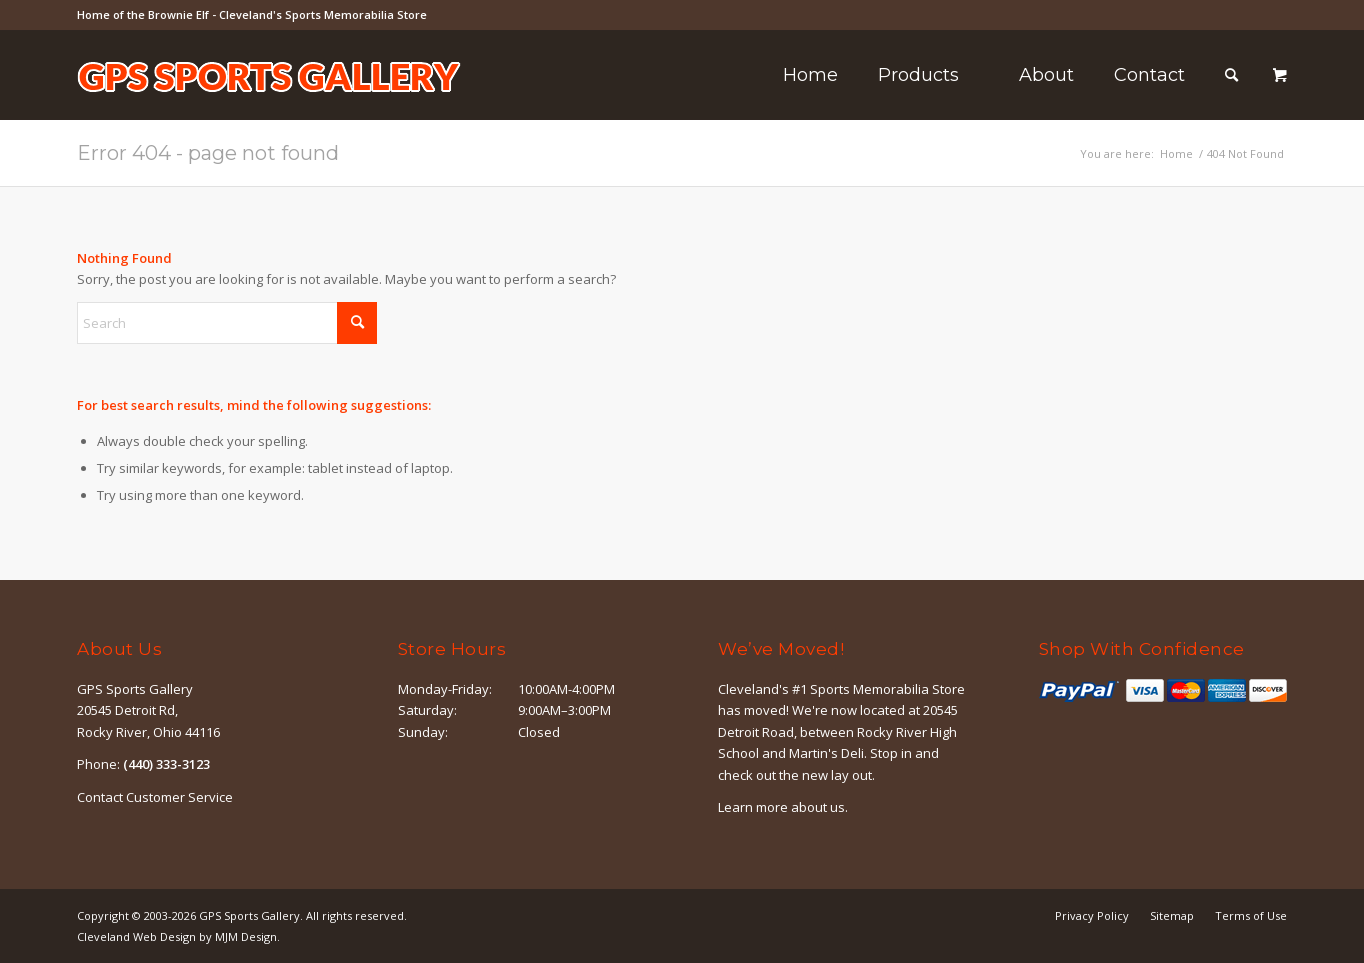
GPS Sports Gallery (249, 915)
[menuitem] (810, 75)
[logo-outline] (269, 105)
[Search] (1231, 75)
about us (818, 807)
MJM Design (246, 936)
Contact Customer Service (155, 797)
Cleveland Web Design (136, 936)
